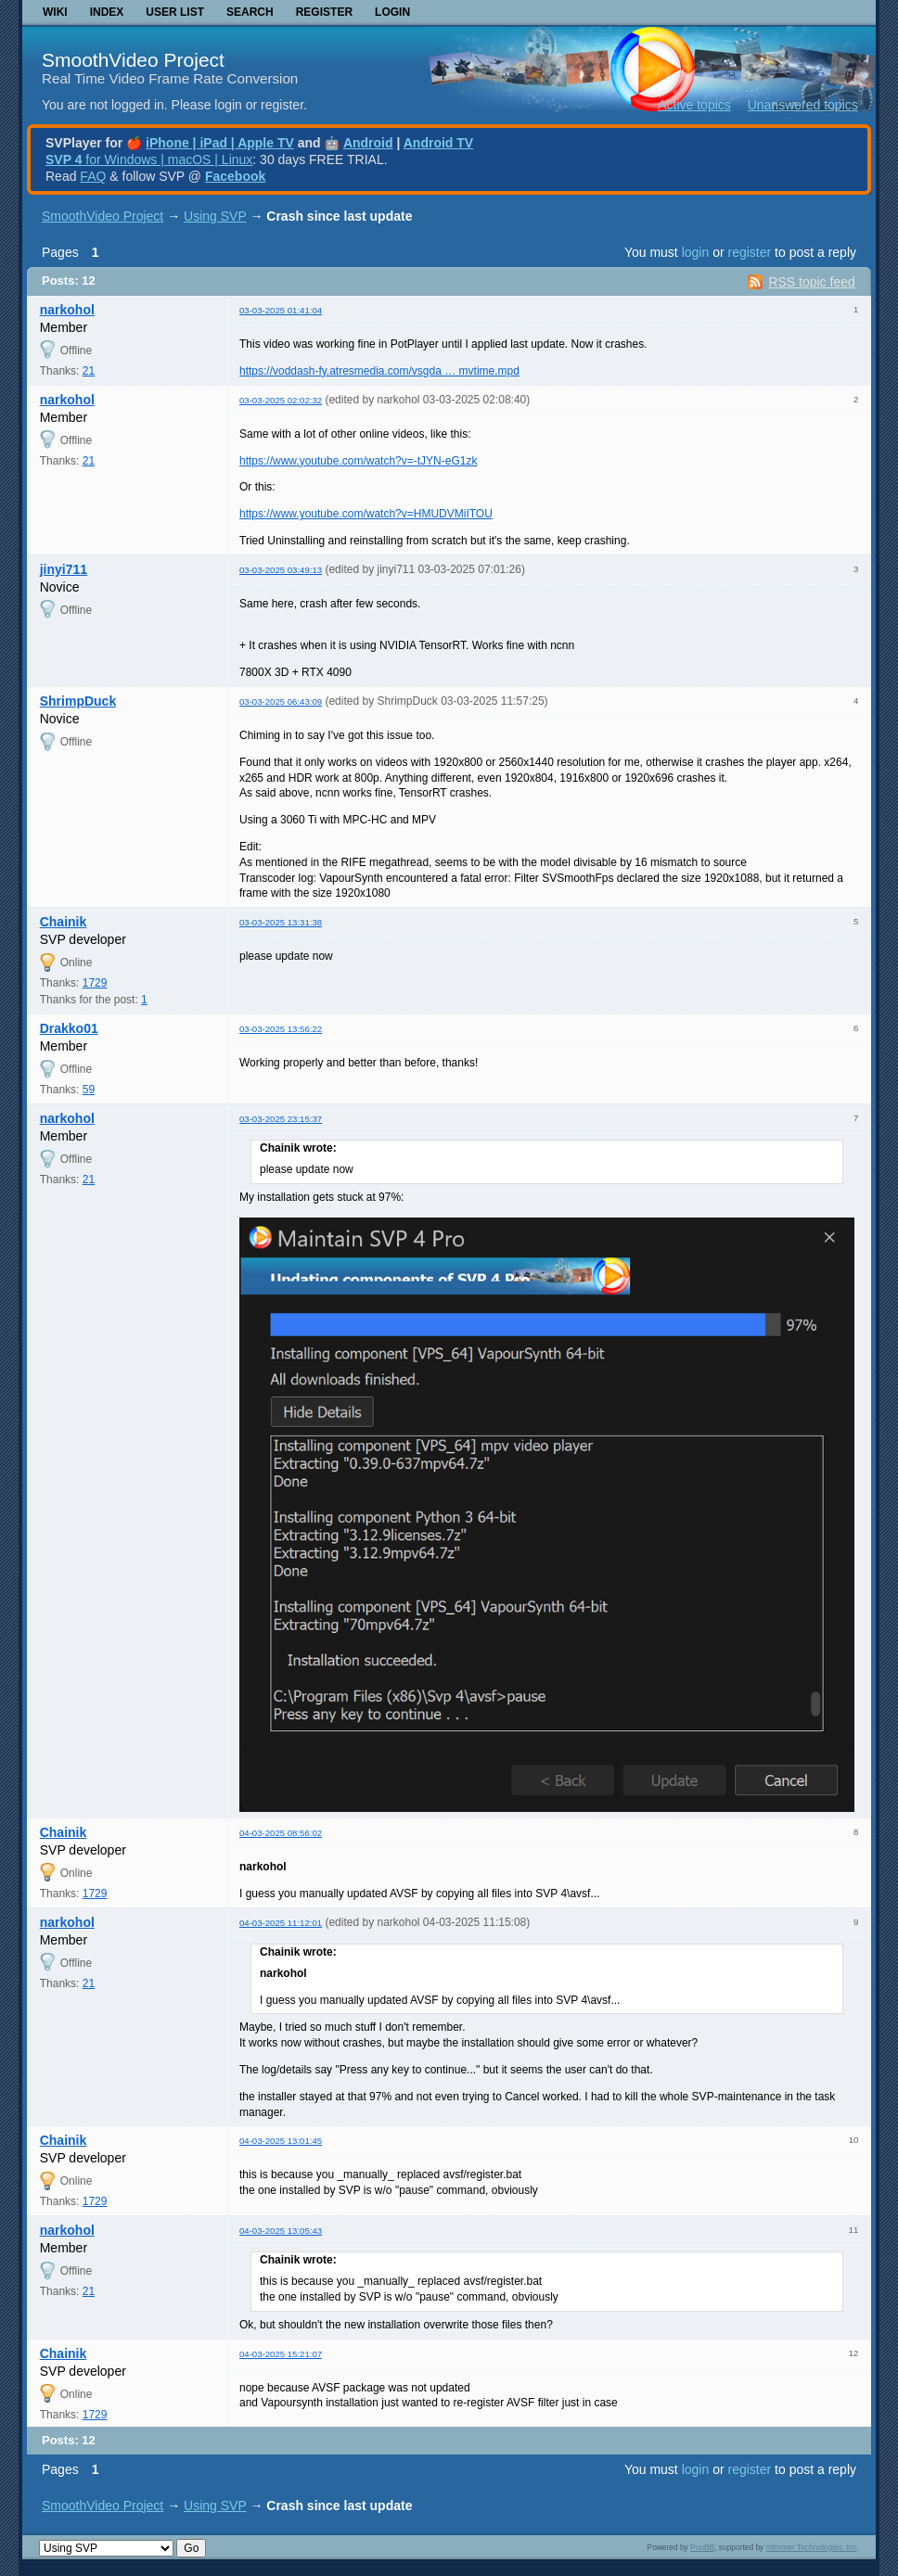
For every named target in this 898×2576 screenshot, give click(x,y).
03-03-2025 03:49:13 (280, 570)
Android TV (438, 142)
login (696, 252)
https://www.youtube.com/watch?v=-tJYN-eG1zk (358, 460)
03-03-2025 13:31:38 (280, 922)
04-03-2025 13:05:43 (280, 2230)
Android (368, 142)
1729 (95, 982)
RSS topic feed (811, 281)
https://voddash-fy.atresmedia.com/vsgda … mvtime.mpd (379, 370)
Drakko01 (69, 1028)
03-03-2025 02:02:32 (280, 400)
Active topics (694, 104)
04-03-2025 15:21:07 (280, 2354)
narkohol (67, 309)
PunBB (702, 2547)
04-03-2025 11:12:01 (280, 1923)
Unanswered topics (803, 104)
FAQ (93, 176)
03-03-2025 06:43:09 (280, 701)
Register (324, 12)
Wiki (55, 12)
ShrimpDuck (78, 701)
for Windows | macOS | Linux (148, 159)
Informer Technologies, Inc (811, 2547)
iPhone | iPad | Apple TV (220, 142)
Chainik (63, 921)
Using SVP (215, 216)
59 (89, 1089)
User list (175, 12)
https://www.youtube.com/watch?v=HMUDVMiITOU (366, 513)
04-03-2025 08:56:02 (280, 1833)
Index (107, 12)
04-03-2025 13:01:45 (280, 2141)
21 (89, 370)
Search (250, 12)
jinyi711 (63, 569)
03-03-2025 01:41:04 (280, 310)
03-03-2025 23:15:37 (280, 1119)
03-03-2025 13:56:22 (280, 1029)
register (749, 252)
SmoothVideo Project (133, 59)
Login (392, 12)
